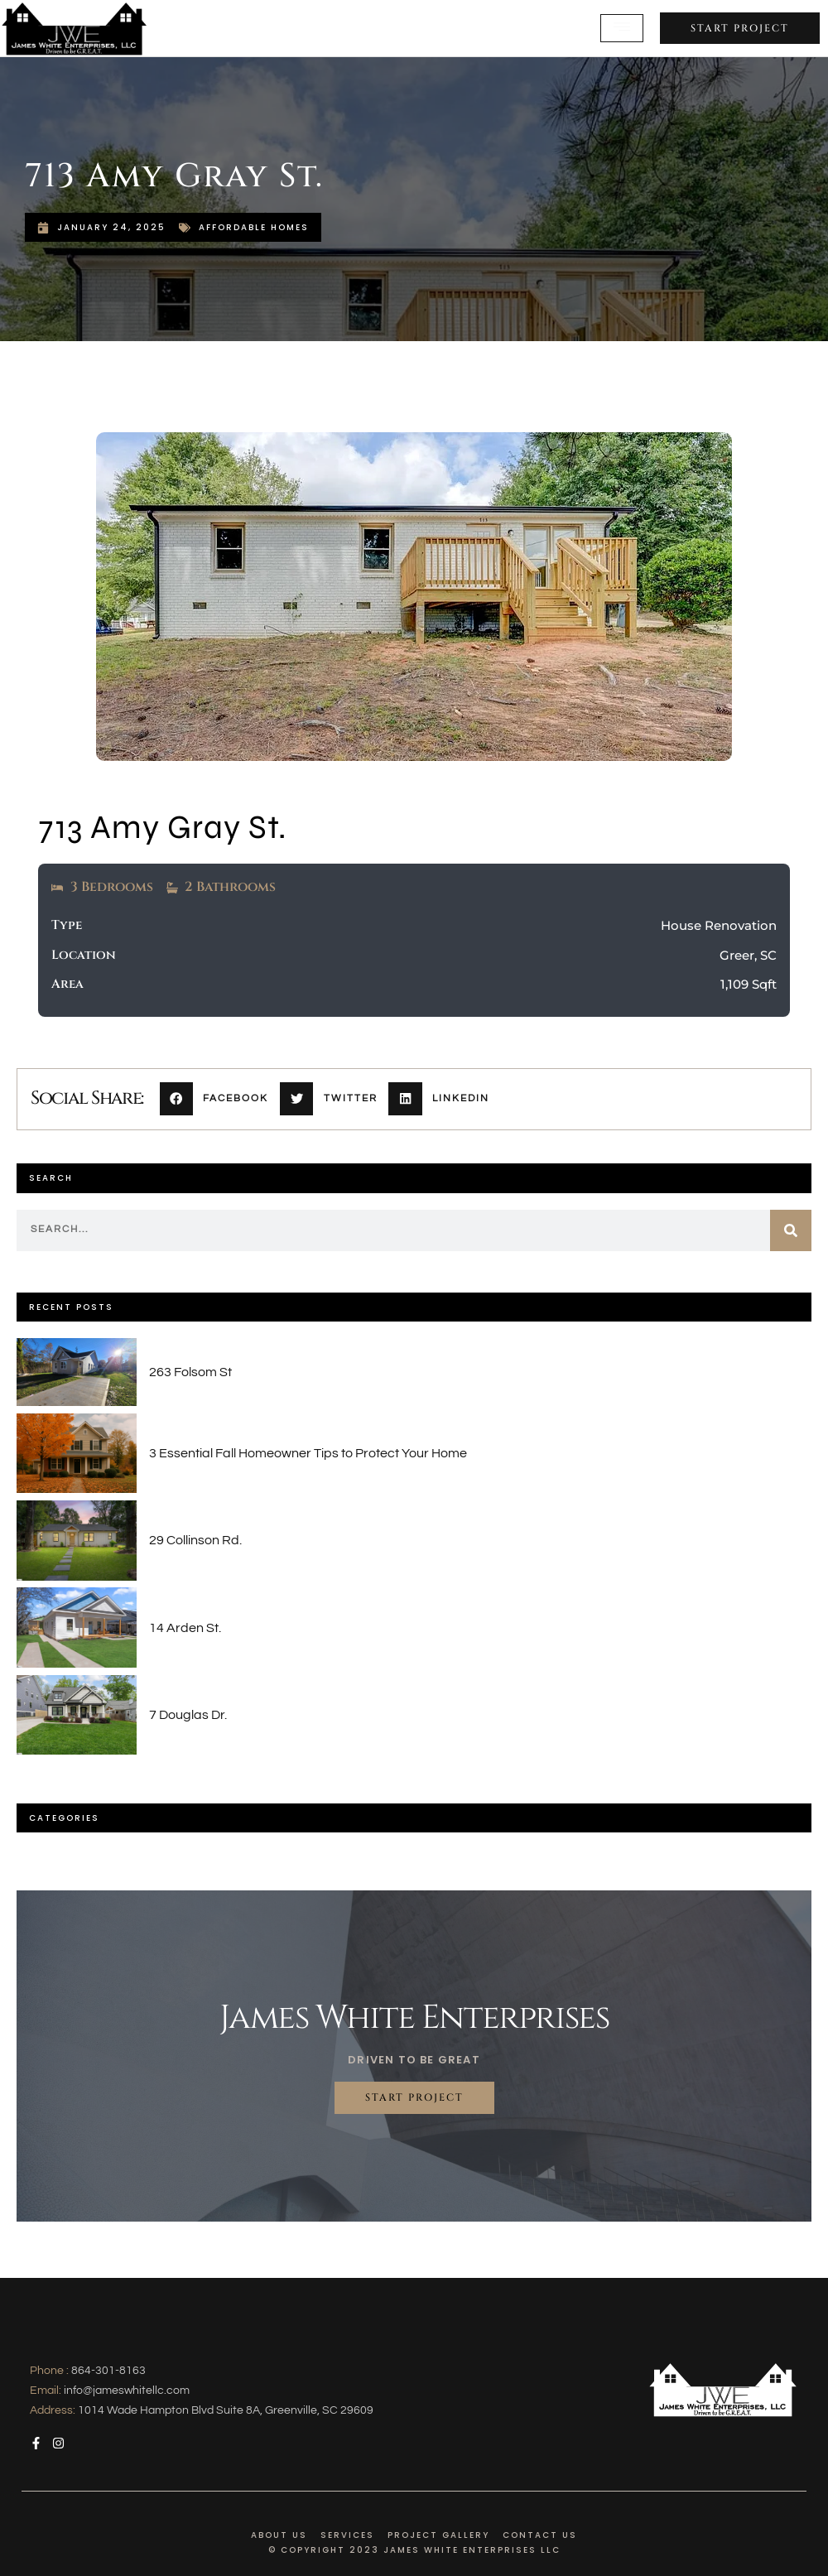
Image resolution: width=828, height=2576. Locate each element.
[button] (220, 1099)
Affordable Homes (254, 227)
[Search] (790, 1230)
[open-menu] (621, 28)
